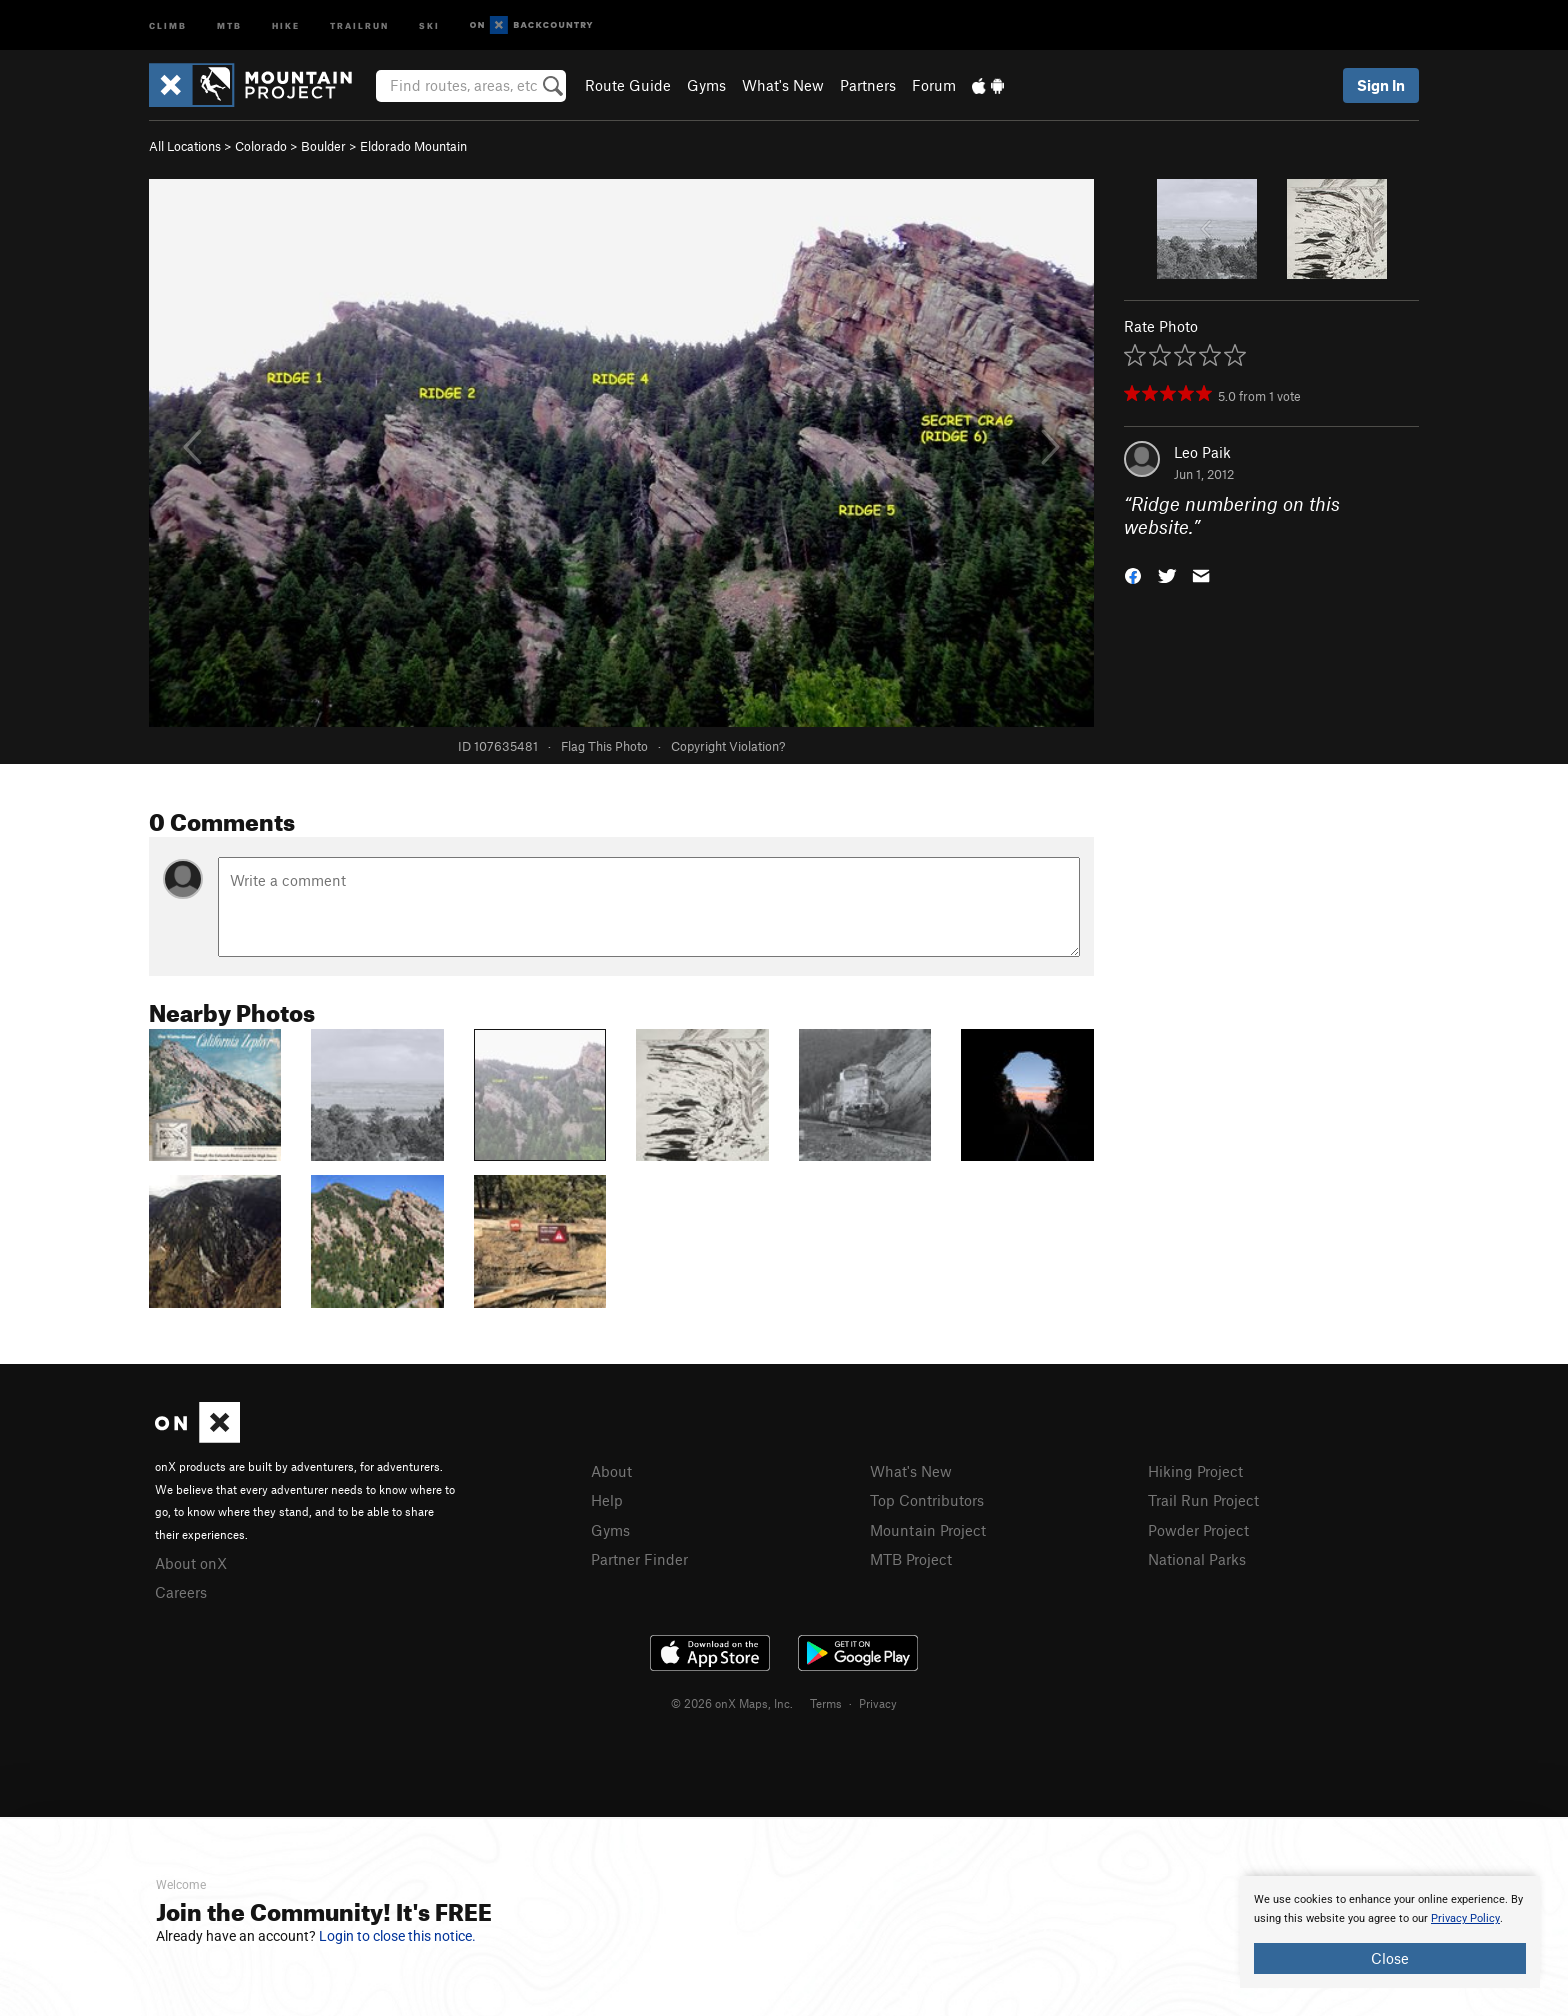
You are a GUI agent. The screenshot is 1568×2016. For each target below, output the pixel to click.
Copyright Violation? (728, 746)
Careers (181, 1592)
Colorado (261, 146)
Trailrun (359, 24)
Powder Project (1198, 1530)
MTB (229, 24)
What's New (783, 85)
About (611, 1471)
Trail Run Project (1203, 1500)
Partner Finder (639, 1559)
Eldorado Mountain (413, 146)
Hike (286, 24)
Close (1390, 1958)
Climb (168, 24)
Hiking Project (1195, 1471)
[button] (1133, 573)
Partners (868, 85)
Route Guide (628, 85)
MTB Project (911, 1559)
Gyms (706, 85)
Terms (826, 1703)
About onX (191, 1563)
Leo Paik (1202, 452)
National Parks (1197, 1559)
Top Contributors (927, 1500)
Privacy (878, 1703)
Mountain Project (928, 1530)
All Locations (185, 146)
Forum (934, 85)
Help (607, 1500)
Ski (429, 24)
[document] (1390, 1932)
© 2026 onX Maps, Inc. (732, 1703)
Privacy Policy (1465, 1918)
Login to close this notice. (397, 1936)
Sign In (1381, 85)
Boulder (323, 146)
